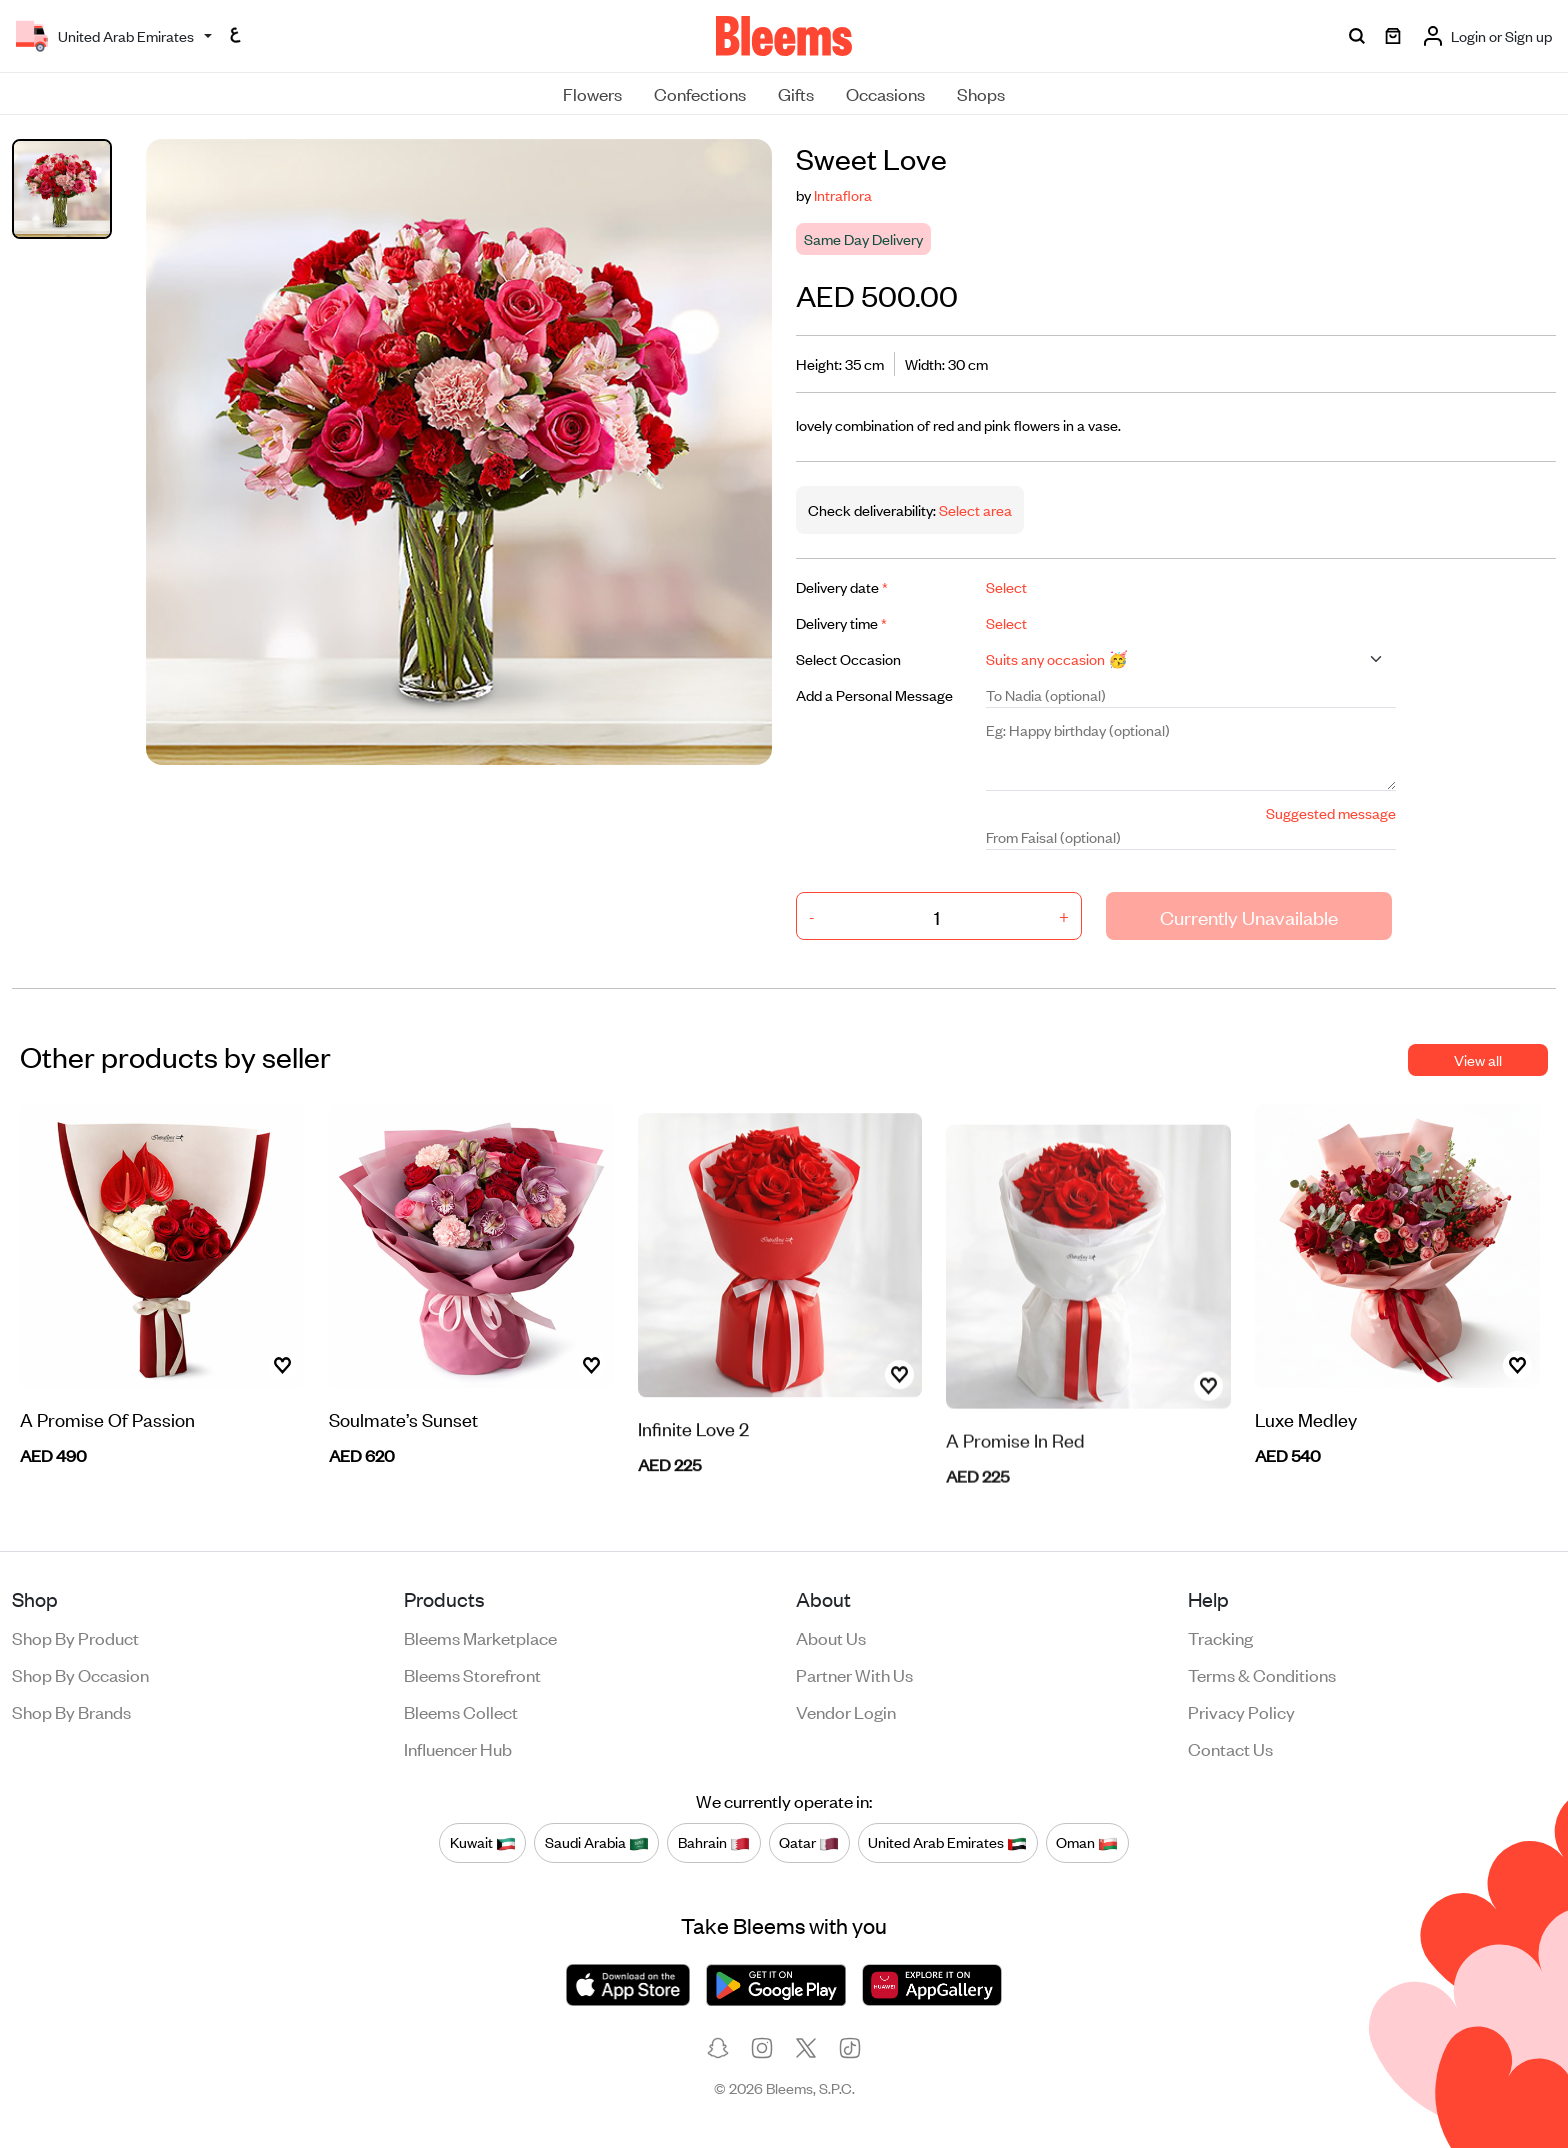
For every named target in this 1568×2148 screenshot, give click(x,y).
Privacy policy (1241, 1711)
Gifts (796, 93)
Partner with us (854, 1674)
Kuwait (483, 1842)
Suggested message (1331, 812)
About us (831, 1637)
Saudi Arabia (597, 1842)
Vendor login (846, 1711)
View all (1478, 1059)
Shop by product (75, 1637)
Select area (974, 509)
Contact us (1230, 1748)
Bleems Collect (461, 1711)
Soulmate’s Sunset (403, 1444)
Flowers (592, 93)
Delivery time (841, 622)
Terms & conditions (1262, 1674)
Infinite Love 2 (693, 1467)
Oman (1087, 1842)
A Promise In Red (1015, 1474)
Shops (981, 93)
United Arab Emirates (947, 1842)
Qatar (809, 1842)
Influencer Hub (458, 1748)
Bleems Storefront (472, 1674)
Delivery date (842, 586)
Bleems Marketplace (480, 1637)
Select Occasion (848, 658)
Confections (700, 93)
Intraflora (843, 194)
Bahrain (714, 1842)
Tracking (1220, 1637)
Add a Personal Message (874, 694)
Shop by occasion (80, 1674)
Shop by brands (71, 1711)
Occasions (885, 93)
